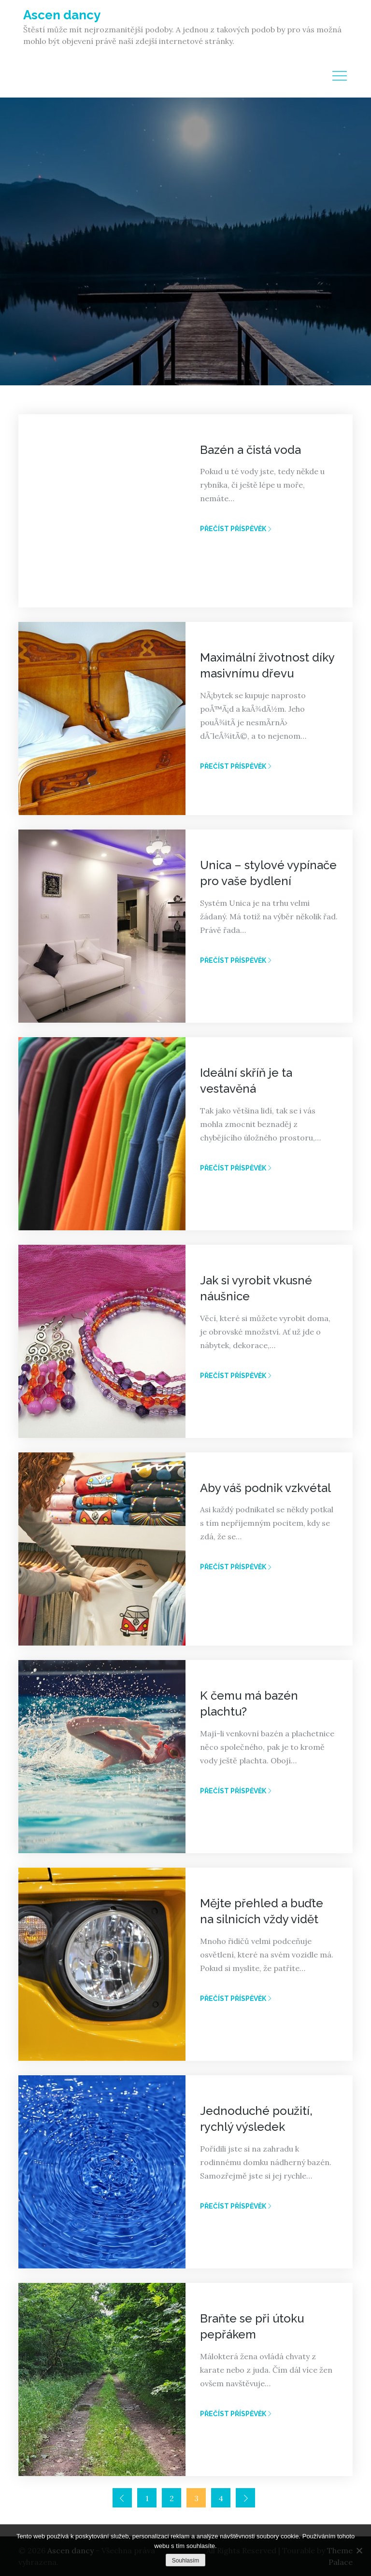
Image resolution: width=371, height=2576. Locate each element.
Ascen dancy (61, 15)
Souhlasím (186, 2560)
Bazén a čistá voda (250, 450)
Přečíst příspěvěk (236, 529)
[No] (359, 2550)
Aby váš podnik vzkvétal (265, 1488)
